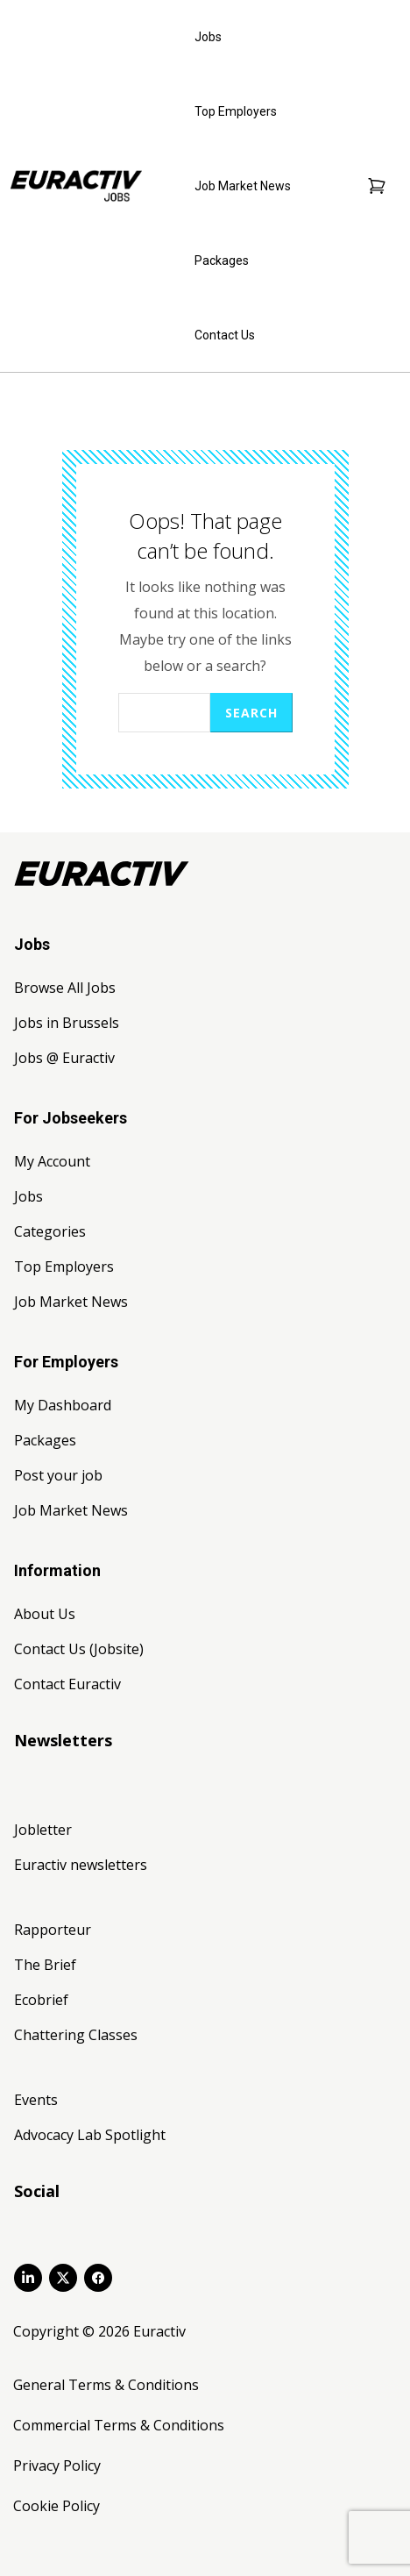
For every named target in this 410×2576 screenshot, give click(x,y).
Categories (50, 1231)
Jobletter (43, 1829)
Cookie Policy (56, 2505)
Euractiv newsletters (80, 1864)
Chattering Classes (76, 2034)
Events (36, 2099)
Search (251, 712)
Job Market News (242, 186)
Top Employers (235, 111)
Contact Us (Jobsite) (79, 1649)
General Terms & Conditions (106, 2384)
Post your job (58, 1475)
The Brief (45, 1964)
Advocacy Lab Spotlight (90, 2134)
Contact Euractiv (67, 1684)
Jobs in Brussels (66, 1022)
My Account (52, 1161)
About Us (44, 1613)
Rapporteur (52, 1929)
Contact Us (224, 335)
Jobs (208, 37)
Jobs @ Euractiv (64, 1057)
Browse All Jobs (65, 987)
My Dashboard (62, 1405)
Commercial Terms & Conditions (118, 2425)
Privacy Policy (57, 2465)
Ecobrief (41, 1999)
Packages (221, 260)
